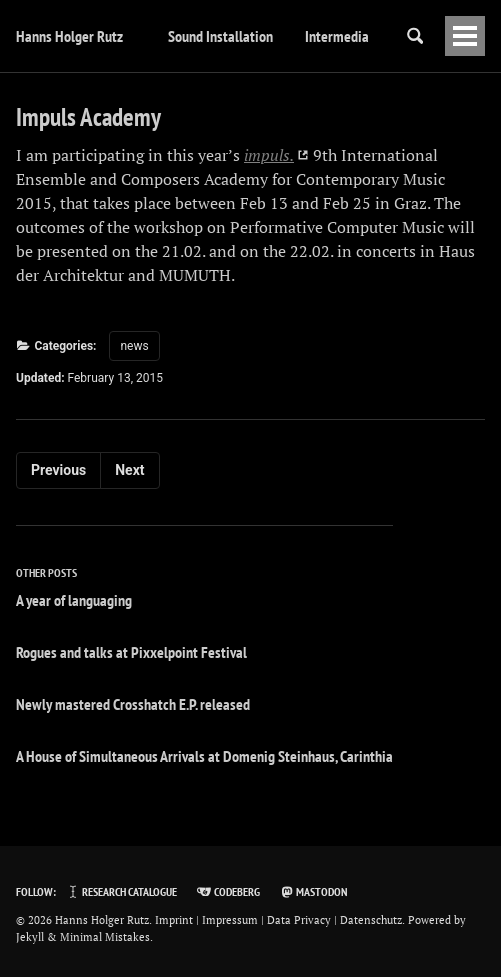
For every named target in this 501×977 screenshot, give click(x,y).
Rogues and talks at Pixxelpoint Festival (131, 652)
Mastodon (313, 891)
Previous (58, 470)
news (134, 346)
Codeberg (227, 891)
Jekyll (30, 937)
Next (129, 470)
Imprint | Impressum (206, 920)
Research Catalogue (121, 891)
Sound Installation (220, 36)
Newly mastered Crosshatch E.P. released (133, 704)
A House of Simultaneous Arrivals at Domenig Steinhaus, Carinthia (204, 756)
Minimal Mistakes (105, 937)
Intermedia (337, 36)
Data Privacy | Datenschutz (334, 920)
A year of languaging (74, 600)
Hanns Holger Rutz (69, 36)
